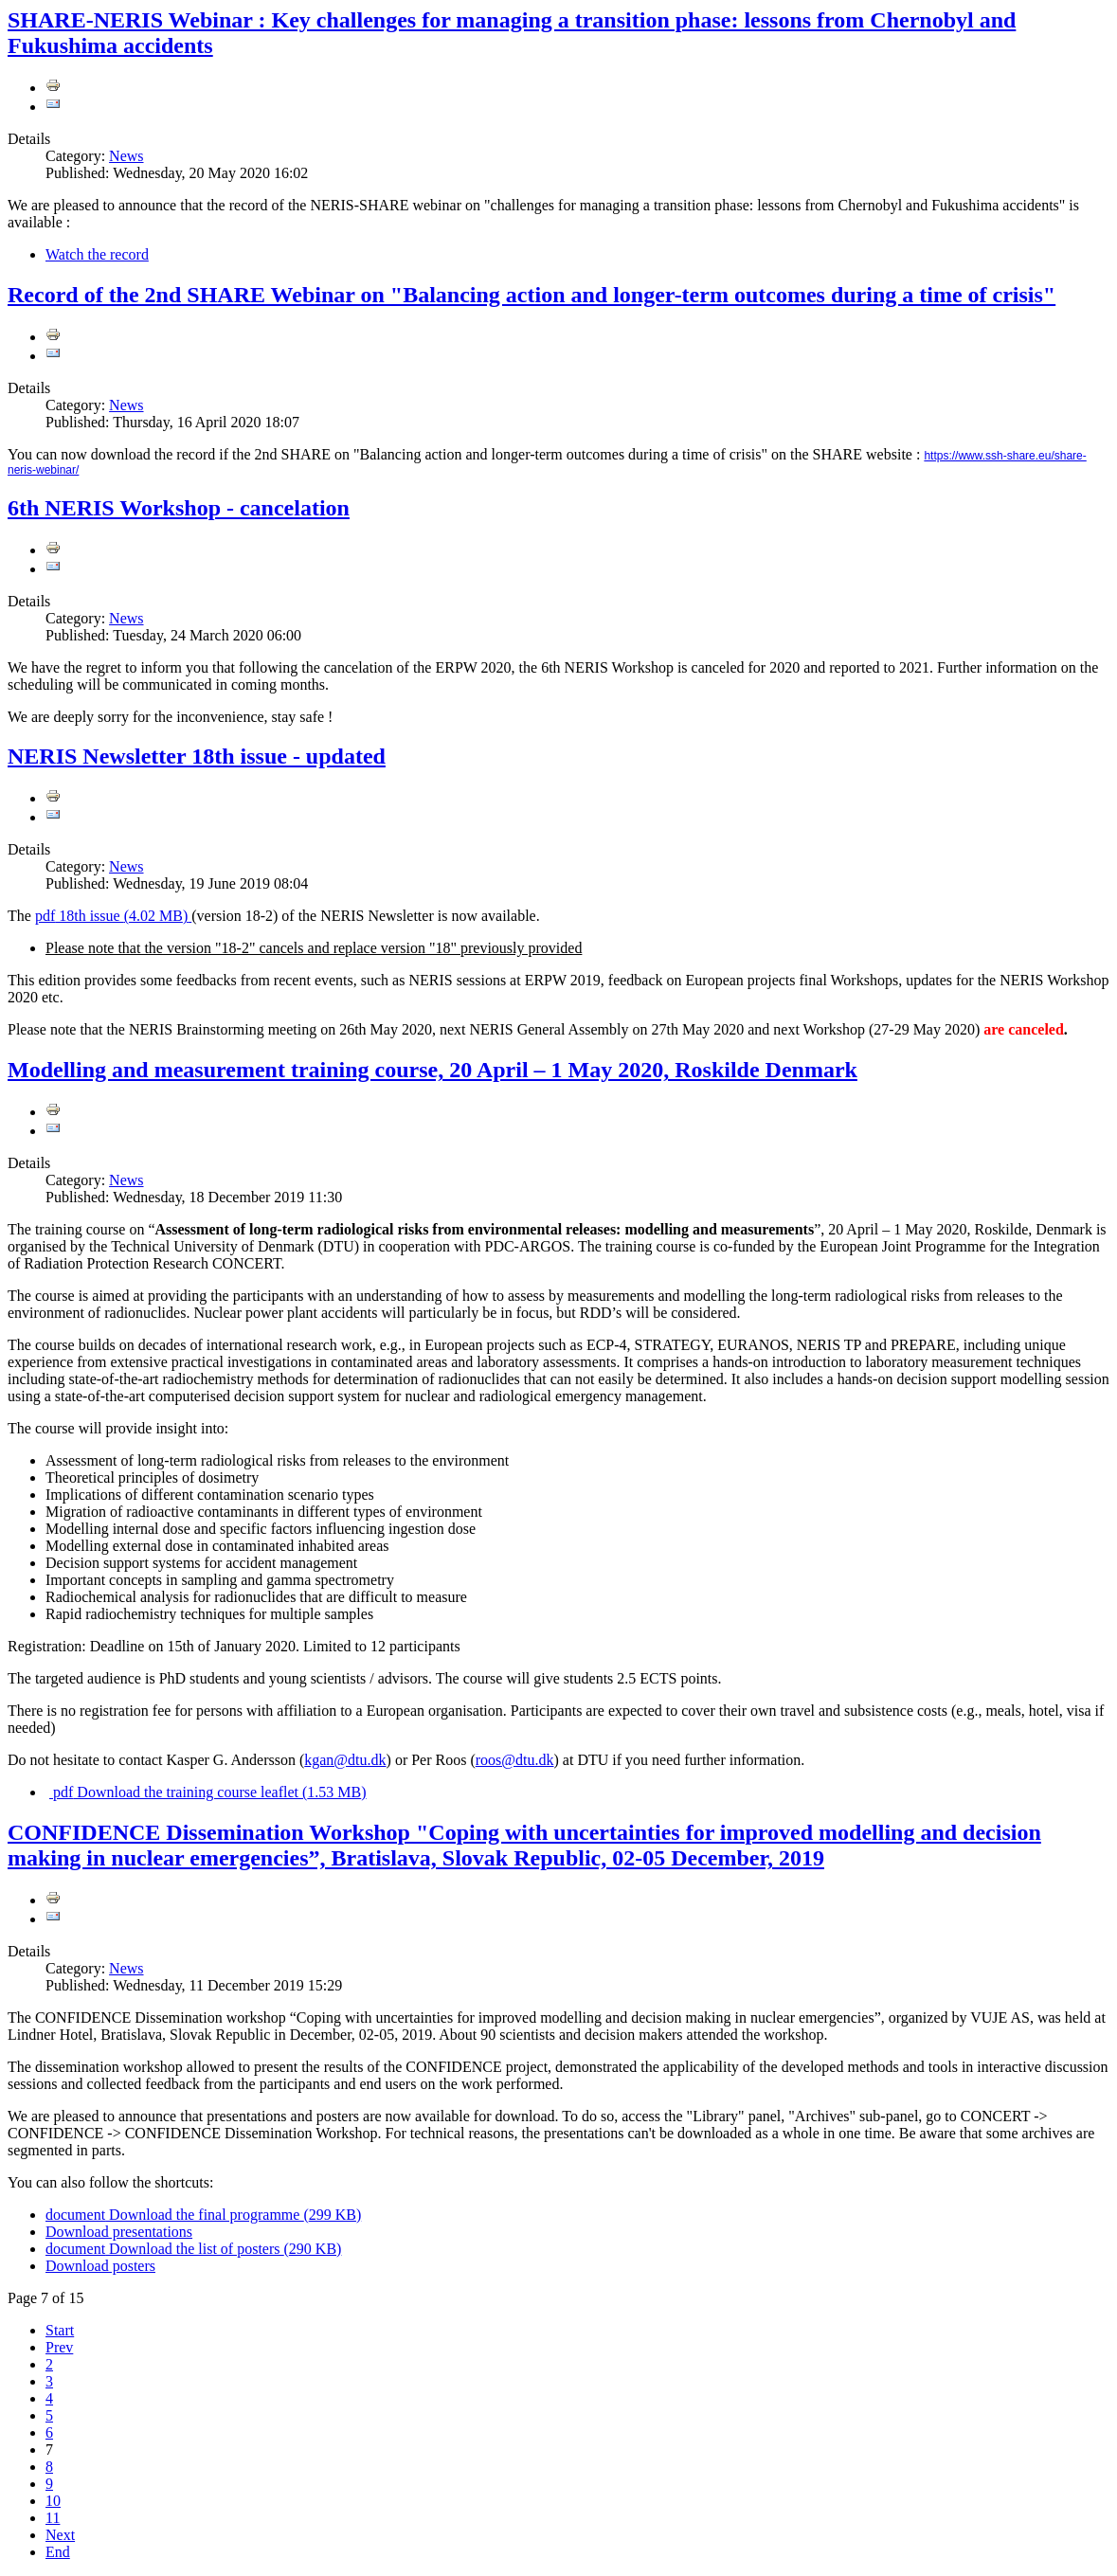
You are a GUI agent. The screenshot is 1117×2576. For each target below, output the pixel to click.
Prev (59, 2347)
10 (53, 2501)
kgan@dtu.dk (345, 1760)
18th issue (113, 916)
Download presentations (118, 2232)
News (126, 156)
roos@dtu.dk (515, 1760)
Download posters (100, 2266)
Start (59, 2330)
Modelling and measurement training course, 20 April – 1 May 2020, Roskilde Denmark (432, 1069)
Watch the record (97, 254)
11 (52, 2518)
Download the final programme (203, 2215)
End (57, 2552)
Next (60, 2535)
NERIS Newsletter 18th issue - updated (197, 756)
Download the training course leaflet (208, 1792)
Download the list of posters (193, 2249)
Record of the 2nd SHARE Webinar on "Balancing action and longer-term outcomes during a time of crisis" (531, 294)
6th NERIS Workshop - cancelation (179, 507)
